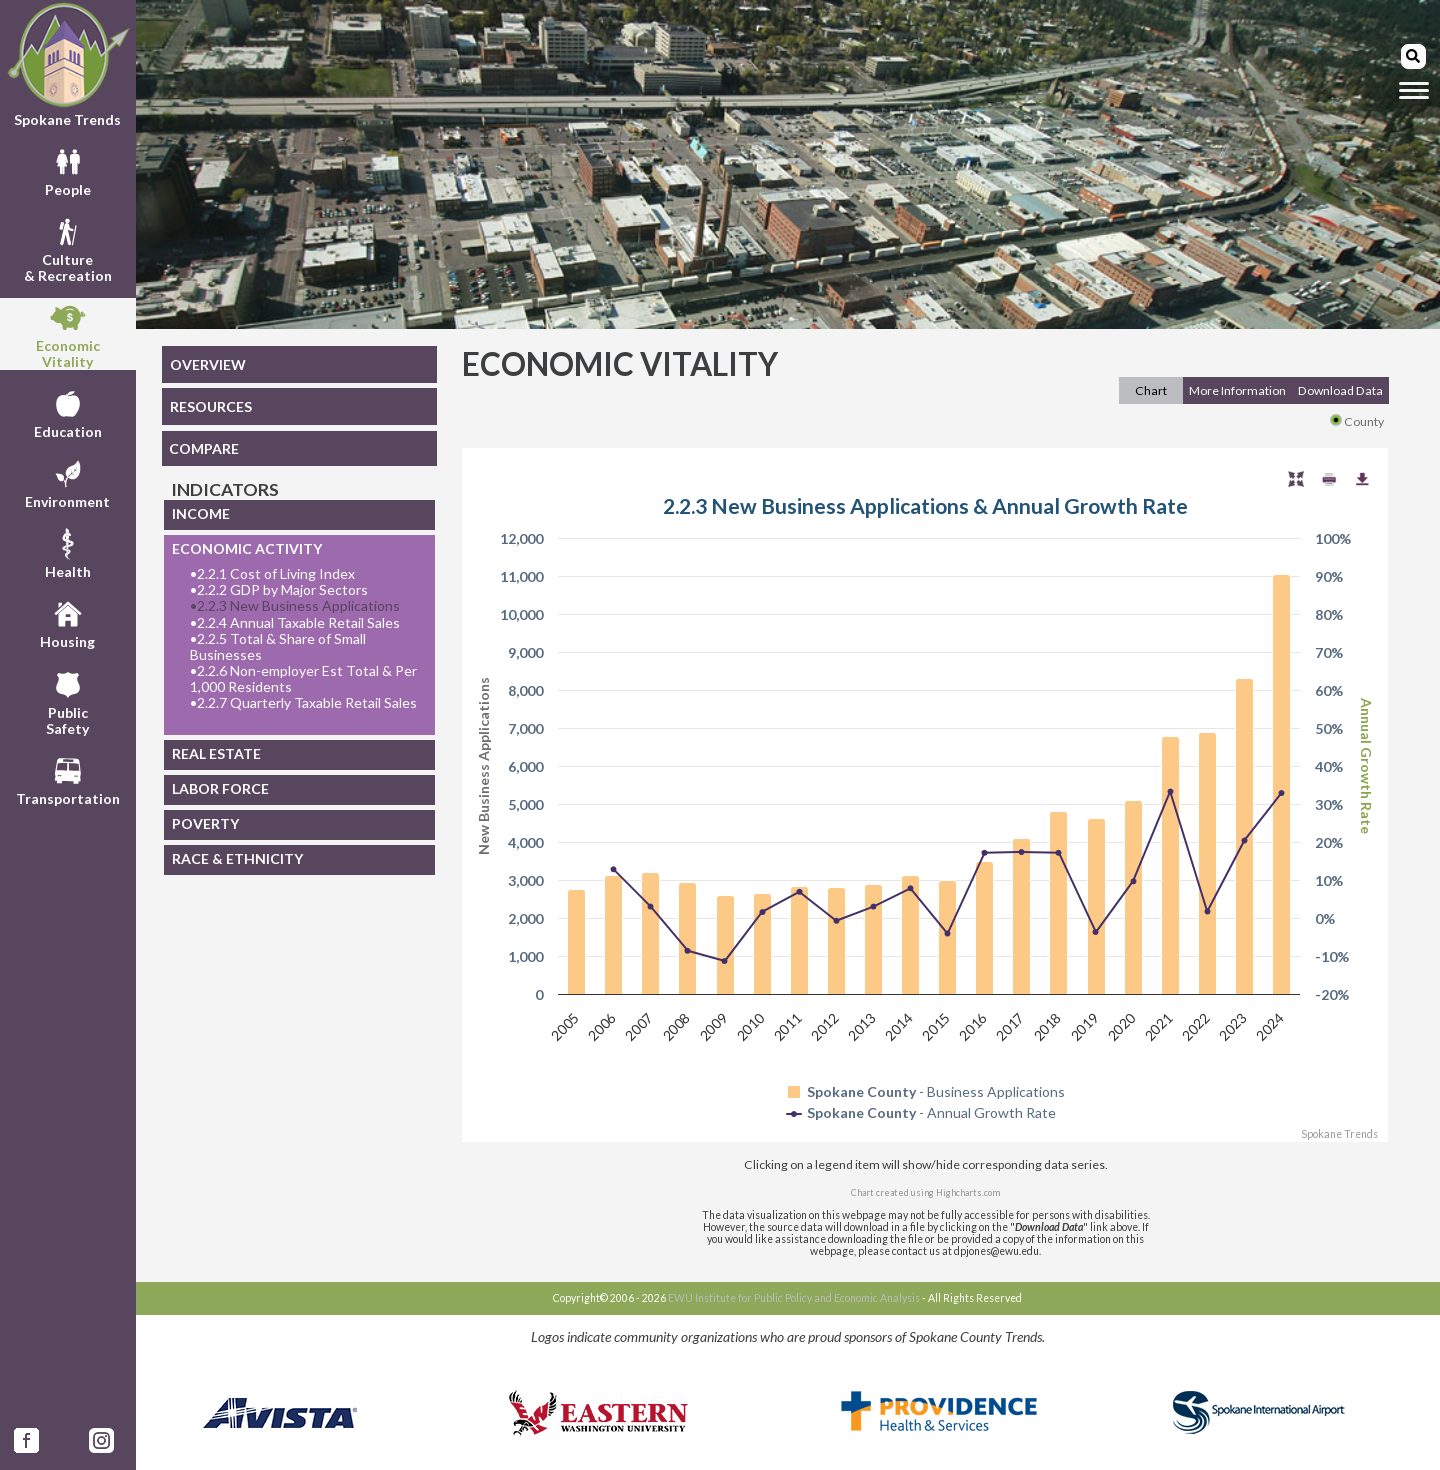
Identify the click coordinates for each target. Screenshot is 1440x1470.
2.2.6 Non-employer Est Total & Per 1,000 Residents (303, 679)
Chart (1151, 390)
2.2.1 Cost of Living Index (272, 574)
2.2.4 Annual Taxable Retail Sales (295, 623)
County (1357, 421)
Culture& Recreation (68, 248)
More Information (1237, 390)
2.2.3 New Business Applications (295, 606)
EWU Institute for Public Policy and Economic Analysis (794, 1298)
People (68, 170)
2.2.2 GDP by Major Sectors (279, 590)
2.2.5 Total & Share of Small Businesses (278, 647)
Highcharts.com (968, 1192)
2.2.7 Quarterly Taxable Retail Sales (303, 703)
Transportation (68, 779)
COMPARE (204, 448)
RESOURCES (211, 406)
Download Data (1340, 390)
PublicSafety (67, 701)
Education (68, 412)
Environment (67, 482)
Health (68, 552)
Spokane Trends (68, 64)
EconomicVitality (68, 334)
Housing (67, 622)
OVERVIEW (208, 364)
